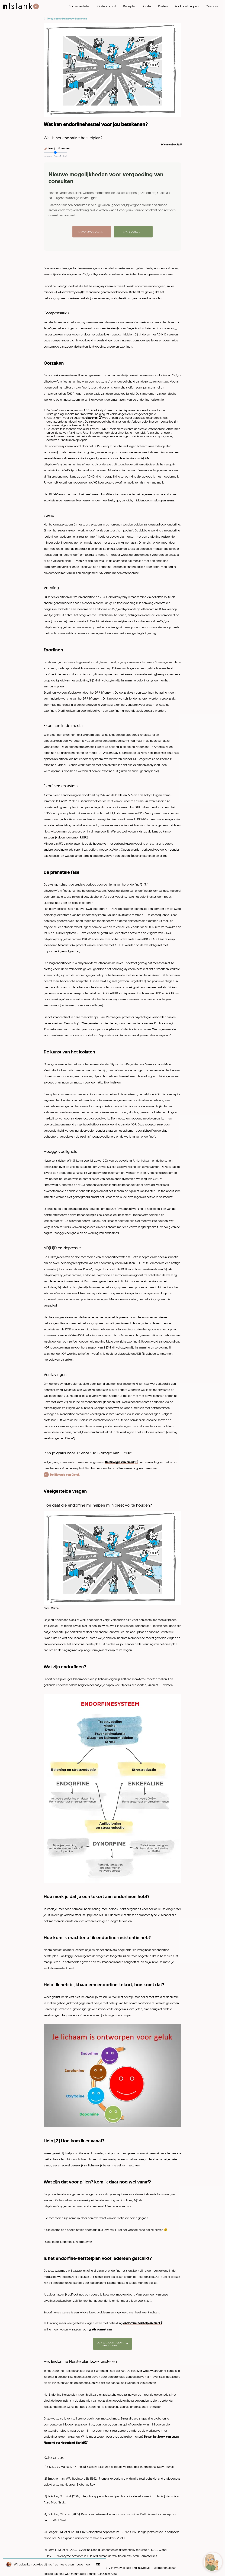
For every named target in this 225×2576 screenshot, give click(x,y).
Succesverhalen (80, 6)
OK (98, 2564)
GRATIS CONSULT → (155, 232)
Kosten (163, 6)
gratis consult (97, 2331)
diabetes (91, 420)
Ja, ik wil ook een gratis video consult (112, 2347)
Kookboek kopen (187, 6)
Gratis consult (106, 6)
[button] (213, 2562)
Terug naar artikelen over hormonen (65, 18)
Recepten (129, 6)
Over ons (212, 6)
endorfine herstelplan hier (141, 2325)
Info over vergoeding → (69, 232)
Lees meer (84, 2564)
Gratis (147, 6)
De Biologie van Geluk (119, 1464)
